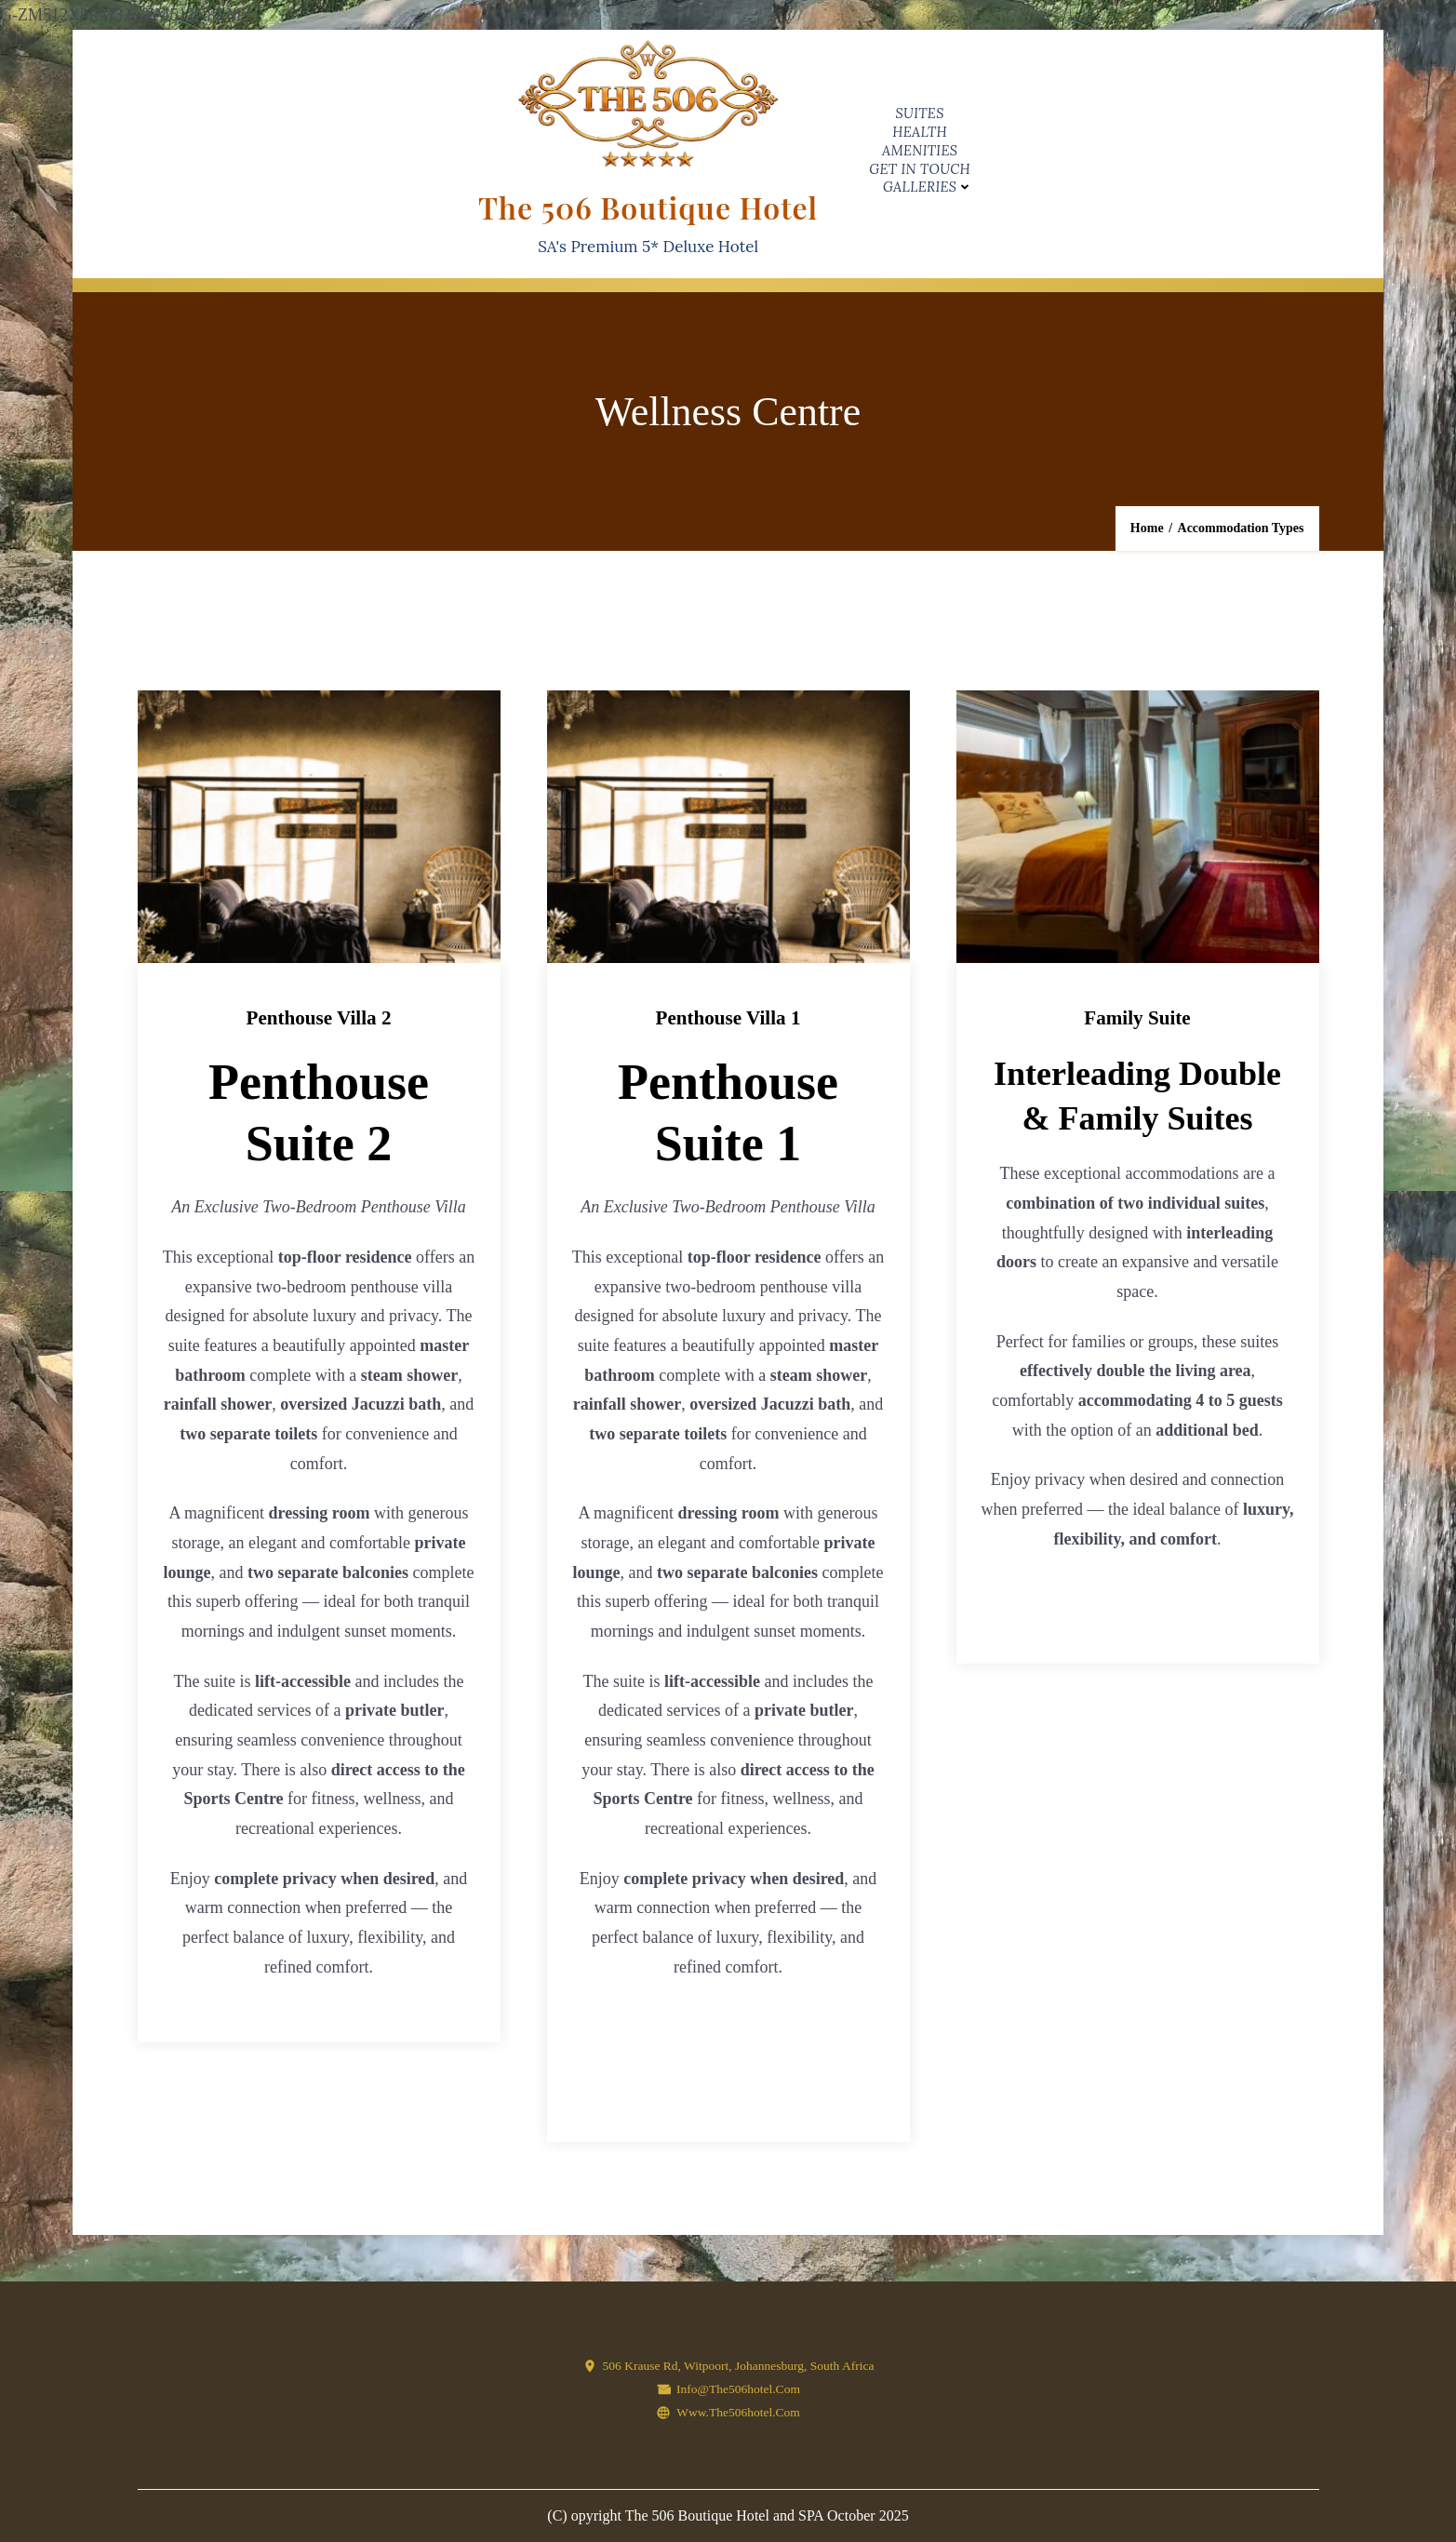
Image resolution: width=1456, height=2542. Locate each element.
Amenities (919, 150)
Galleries (919, 186)
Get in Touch (919, 169)
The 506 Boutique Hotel (648, 207)
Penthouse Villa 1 (727, 1017)
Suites (920, 113)
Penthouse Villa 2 (318, 1017)
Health (919, 131)
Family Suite (1137, 1017)
